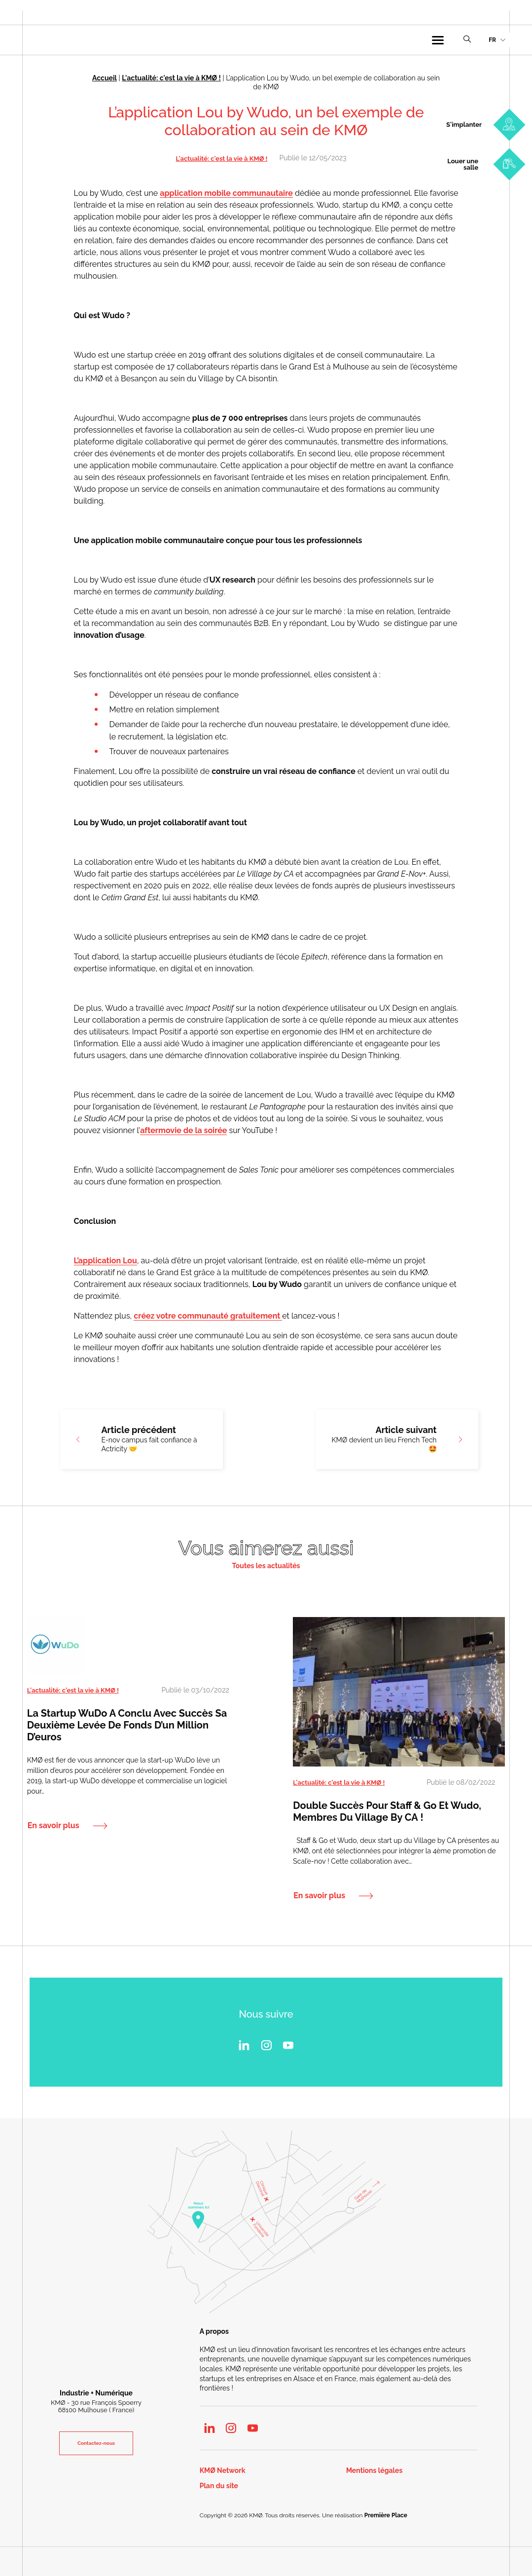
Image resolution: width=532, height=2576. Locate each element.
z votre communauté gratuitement (216, 1316)
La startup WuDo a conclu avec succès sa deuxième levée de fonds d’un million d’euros (127, 1724)
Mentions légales (374, 2470)
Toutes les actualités (266, 1566)
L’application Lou (105, 1260)
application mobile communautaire (226, 193)
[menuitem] (497, 40)
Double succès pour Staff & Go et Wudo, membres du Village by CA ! (387, 1811)
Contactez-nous (96, 2443)
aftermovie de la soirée (183, 1130)
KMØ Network (223, 2470)
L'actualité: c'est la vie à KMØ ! (171, 78)
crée (142, 1316)
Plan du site (219, 2486)
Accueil (104, 78)
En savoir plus (53, 1825)
